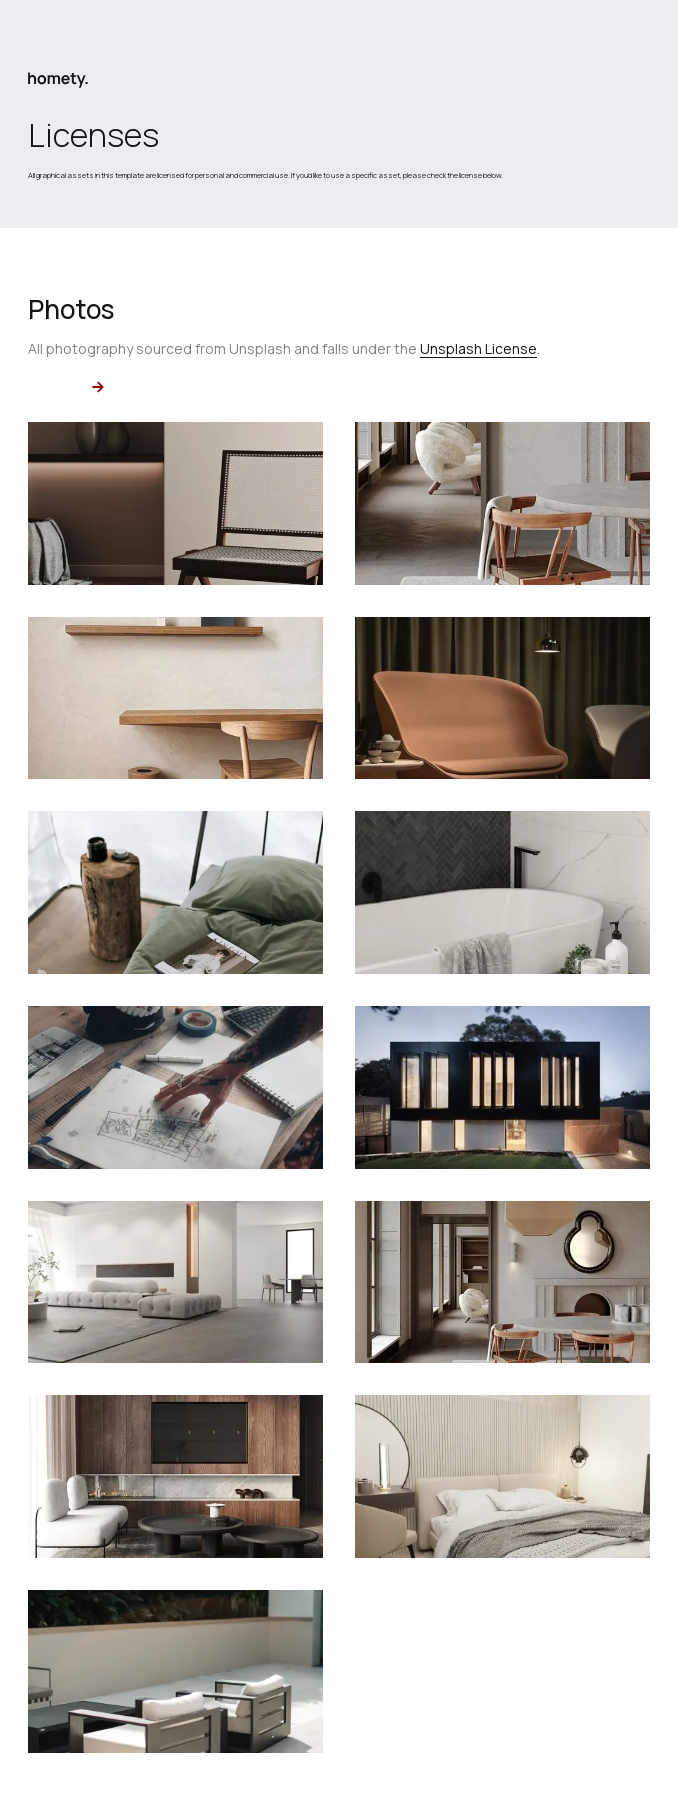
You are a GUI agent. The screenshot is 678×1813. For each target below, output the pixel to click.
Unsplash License (478, 349)
